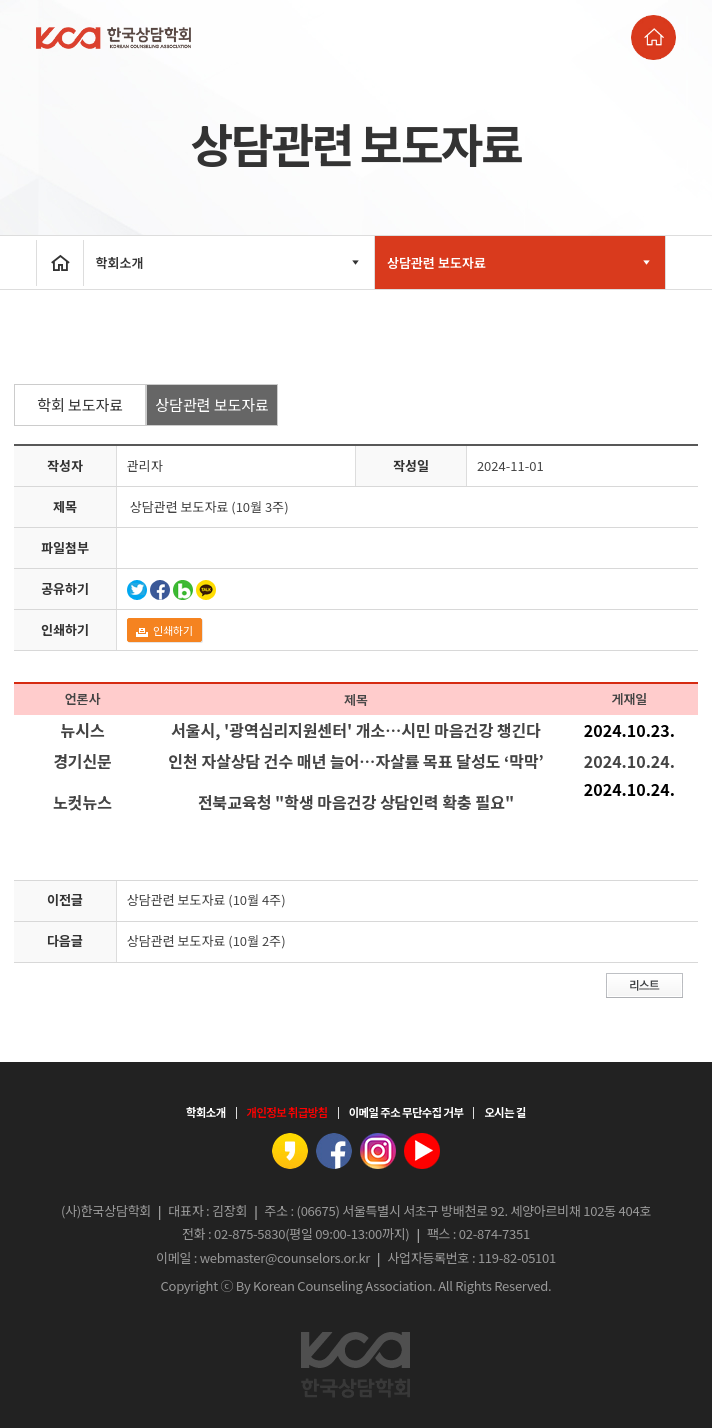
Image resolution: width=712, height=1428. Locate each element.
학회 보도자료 (80, 404)
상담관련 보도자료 (520, 262)
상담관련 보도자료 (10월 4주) (206, 899)
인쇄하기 (164, 630)
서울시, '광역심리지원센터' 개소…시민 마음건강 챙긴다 (356, 730)
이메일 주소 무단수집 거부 (406, 1112)
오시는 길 (505, 1112)
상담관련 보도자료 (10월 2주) (206, 940)
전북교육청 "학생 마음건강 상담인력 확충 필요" (356, 802)
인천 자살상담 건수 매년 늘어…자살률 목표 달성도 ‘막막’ (356, 761)
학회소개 (229, 262)
